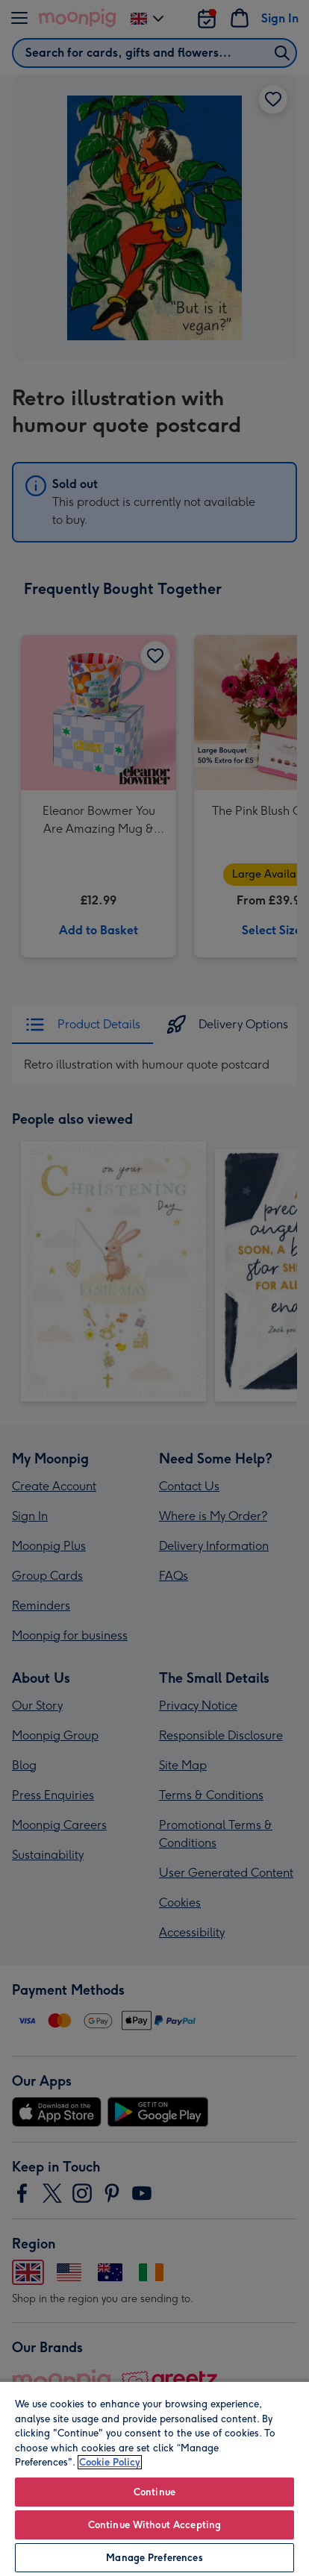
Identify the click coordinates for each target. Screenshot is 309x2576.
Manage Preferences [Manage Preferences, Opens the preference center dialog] (154, 2557)
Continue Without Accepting (154, 2524)
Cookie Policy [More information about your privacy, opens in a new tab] (109, 2462)
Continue (154, 2492)
